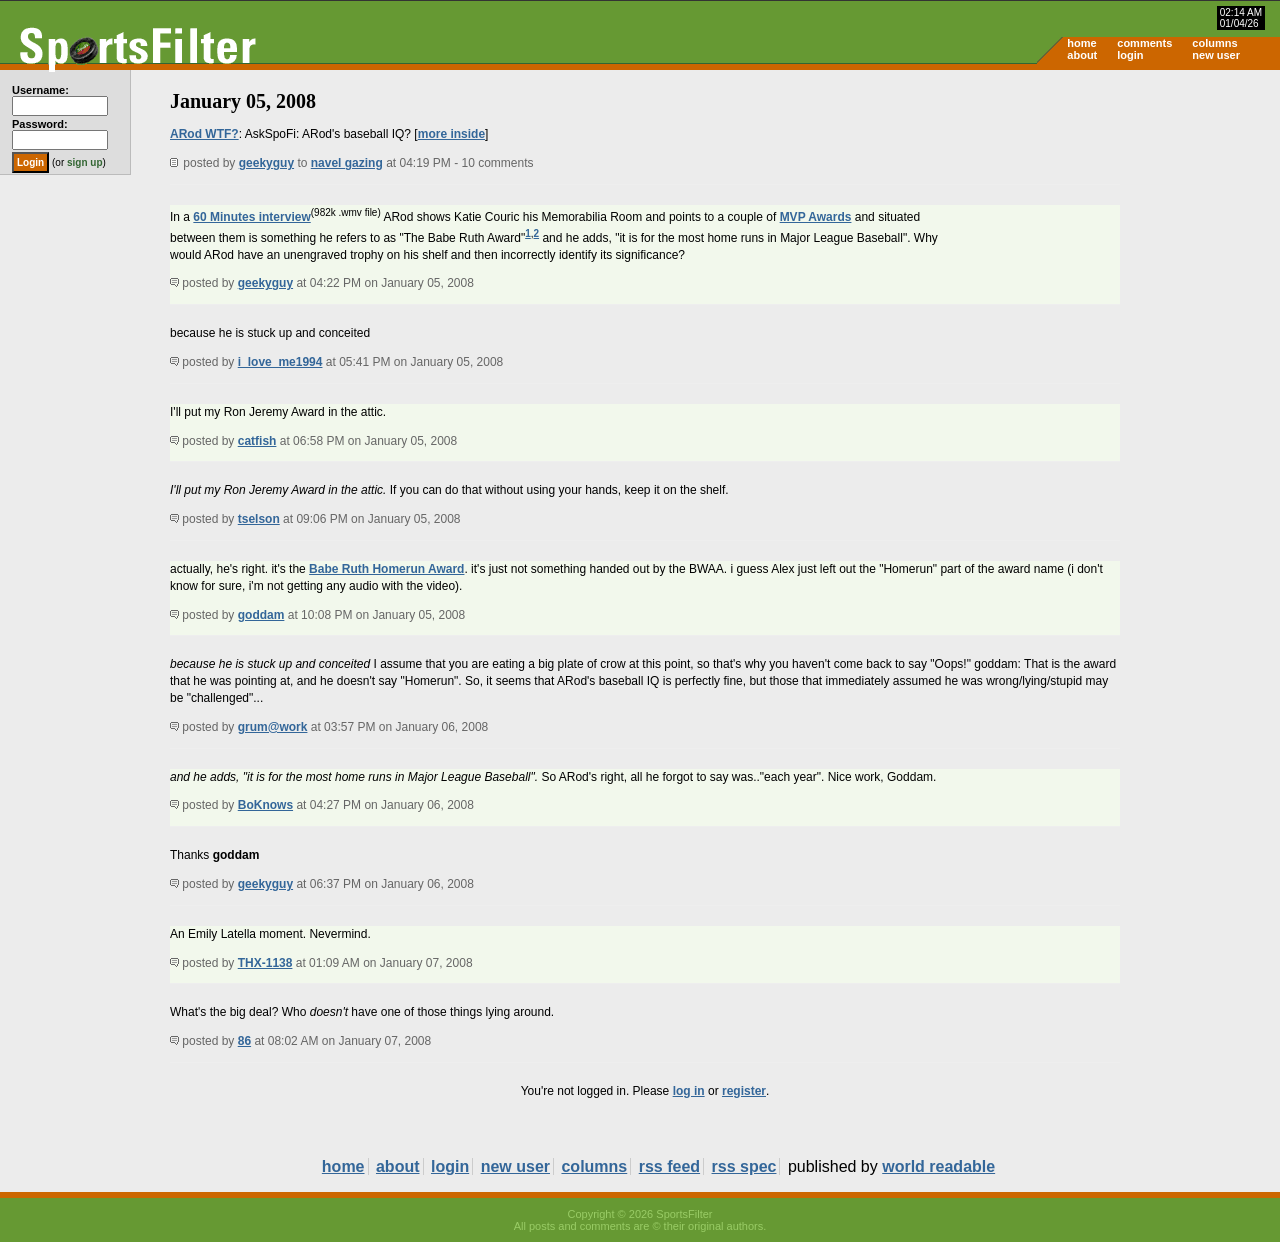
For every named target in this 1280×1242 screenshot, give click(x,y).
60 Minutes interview (251, 217)
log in (689, 1091)
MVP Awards (816, 217)
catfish (257, 441)
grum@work (273, 727)
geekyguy (266, 163)
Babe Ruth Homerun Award (386, 569)
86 (244, 1041)
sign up (85, 162)
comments (1144, 43)
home (1081, 43)
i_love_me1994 (280, 362)
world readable (938, 1166)
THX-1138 (265, 963)
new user (1216, 55)
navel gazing (347, 163)
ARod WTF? (204, 134)
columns (1214, 43)
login (1130, 55)
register (744, 1091)
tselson (259, 519)
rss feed (669, 1166)
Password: (40, 124)
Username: (40, 90)
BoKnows (265, 805)
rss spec (744, 1166)
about (1082, 55)
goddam (261, 615)
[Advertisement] (1110, 226)
